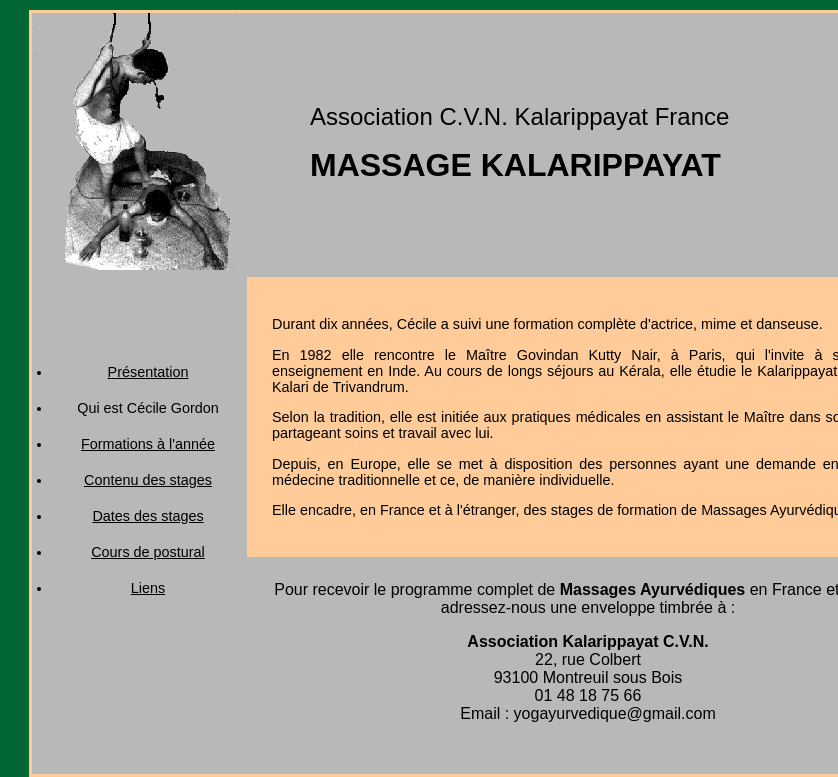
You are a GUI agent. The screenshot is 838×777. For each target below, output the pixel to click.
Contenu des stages (148, 480)
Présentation (148, 372)
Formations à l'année (148, 444)
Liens (148, 588)
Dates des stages (147, 516)
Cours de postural (148, 552)
